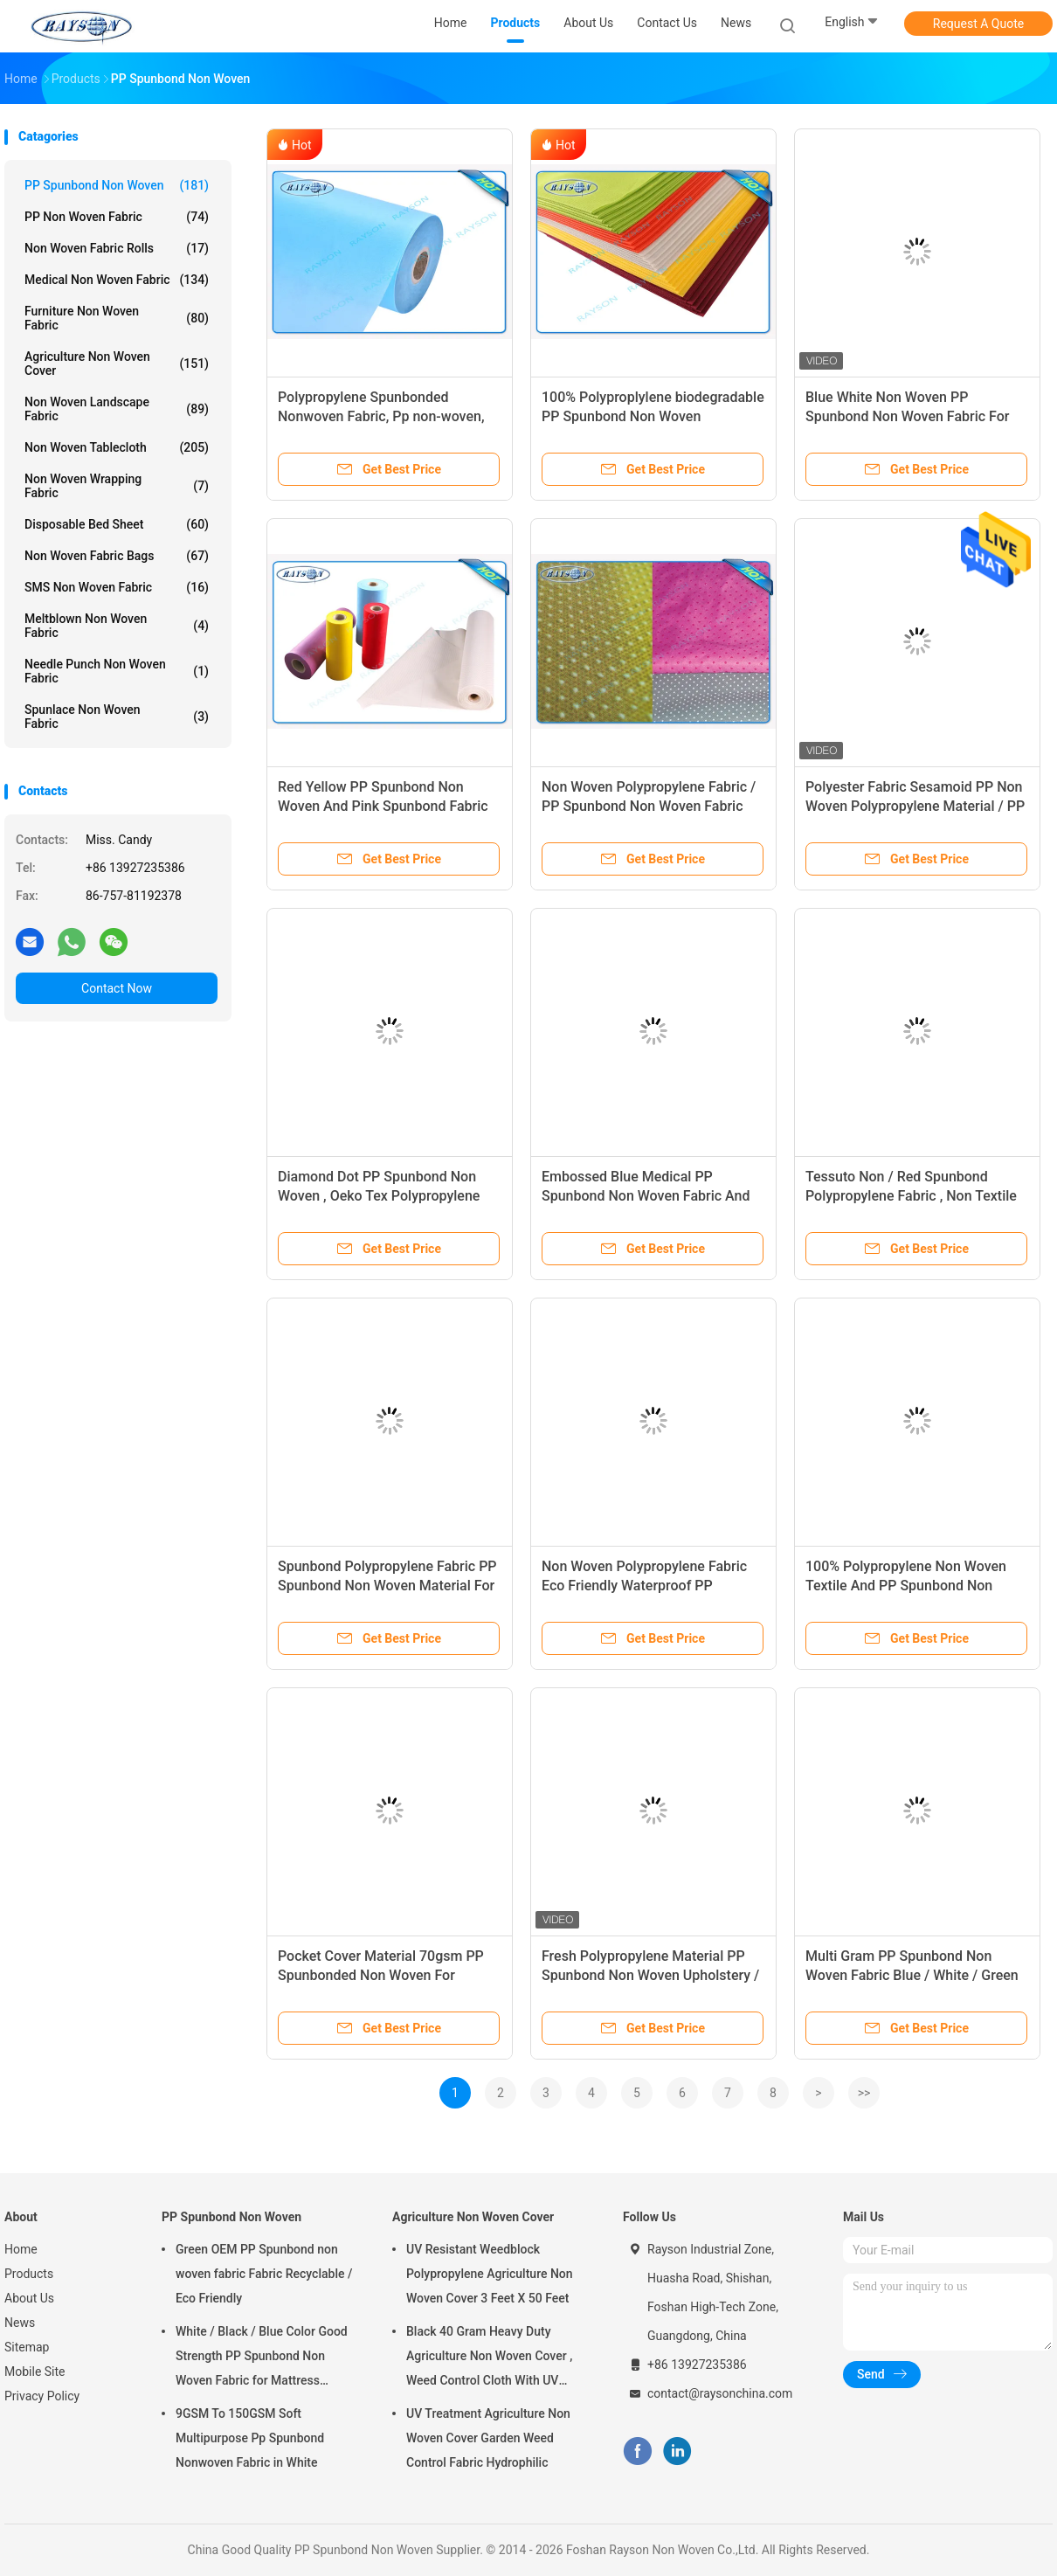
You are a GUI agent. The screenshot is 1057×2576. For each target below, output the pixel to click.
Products (28, 2274)
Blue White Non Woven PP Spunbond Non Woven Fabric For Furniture (907, 416)
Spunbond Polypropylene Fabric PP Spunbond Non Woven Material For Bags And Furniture (387, 1585)
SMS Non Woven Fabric (116, 587)
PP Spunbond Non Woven (116, 185)
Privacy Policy (41, 2396)
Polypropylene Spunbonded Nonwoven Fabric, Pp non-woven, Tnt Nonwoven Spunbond (381, 416)
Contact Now (116, 988)
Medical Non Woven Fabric (116, 279)
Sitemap (26, 2347)
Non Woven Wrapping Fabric (116, 486)
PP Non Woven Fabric (116, 216)
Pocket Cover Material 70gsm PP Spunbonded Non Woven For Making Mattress (381, 1975)
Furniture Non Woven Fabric (116, 318)
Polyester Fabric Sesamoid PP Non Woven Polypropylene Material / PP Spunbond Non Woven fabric (915, 806)
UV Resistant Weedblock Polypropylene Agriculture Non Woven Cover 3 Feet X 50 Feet (489, 2273)
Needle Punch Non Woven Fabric (116, 671)
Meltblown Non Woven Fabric (116, 626)
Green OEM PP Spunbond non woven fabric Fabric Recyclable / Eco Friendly (264, 2273)
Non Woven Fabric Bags (116, 555)
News (19, 2323)
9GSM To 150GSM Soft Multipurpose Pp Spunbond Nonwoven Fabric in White (250, 2437)
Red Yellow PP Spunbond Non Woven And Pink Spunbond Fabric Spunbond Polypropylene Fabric (383, 806)
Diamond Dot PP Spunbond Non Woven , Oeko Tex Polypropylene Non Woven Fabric (379, 1195)
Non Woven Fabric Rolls (116, 248)
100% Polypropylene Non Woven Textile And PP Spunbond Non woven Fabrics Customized (905, 1585)
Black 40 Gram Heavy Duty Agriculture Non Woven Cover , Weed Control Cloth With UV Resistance (489, 2358)
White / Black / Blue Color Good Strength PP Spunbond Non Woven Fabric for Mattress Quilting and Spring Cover (262, 2358)
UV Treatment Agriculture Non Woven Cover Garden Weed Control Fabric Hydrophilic (488, 2437)
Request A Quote (978, 24)
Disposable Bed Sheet (116, 524)
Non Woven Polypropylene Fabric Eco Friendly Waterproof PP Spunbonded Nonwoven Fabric (644, 1585)
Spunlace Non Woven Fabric (116, 717)
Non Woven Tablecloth (116, 447)
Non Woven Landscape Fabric (116, 409)
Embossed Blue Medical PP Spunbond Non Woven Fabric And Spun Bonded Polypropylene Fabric (650, 1195)
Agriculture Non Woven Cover (116, 363)
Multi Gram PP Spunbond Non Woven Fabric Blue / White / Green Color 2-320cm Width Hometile (912, 1975)
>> (864, 2093)
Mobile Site (35, 2372)
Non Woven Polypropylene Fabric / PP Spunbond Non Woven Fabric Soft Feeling (649, 806)
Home (21, 2249)
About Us (29, 2298)
